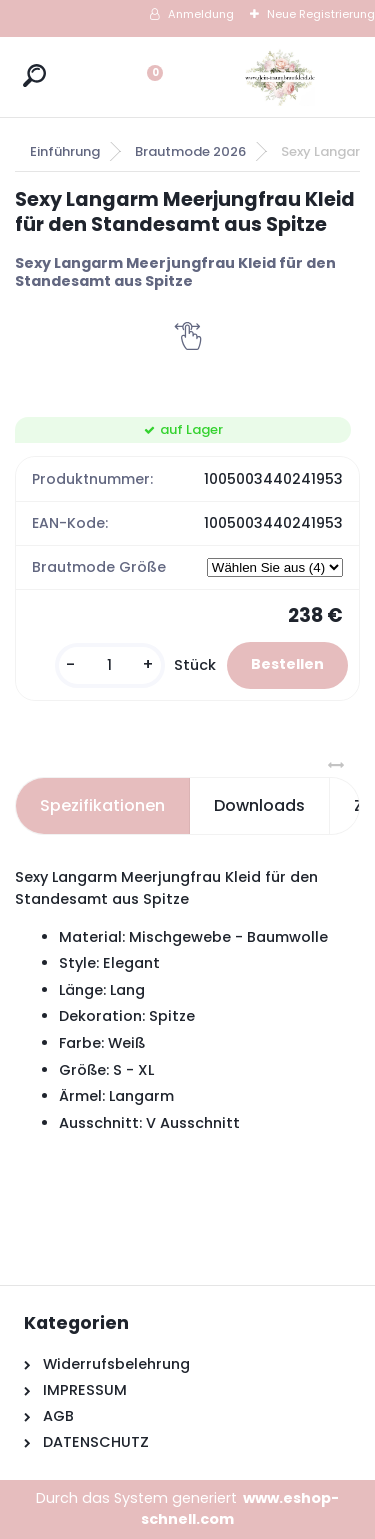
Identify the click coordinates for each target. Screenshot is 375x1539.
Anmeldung (201, 14)
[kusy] (110, 665)
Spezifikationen (102, 805)
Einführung (65, 151)
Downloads (259, 805)
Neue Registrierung (321, 14)
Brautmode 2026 (190, 151)
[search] (34, 75)
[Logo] (280, 77)
